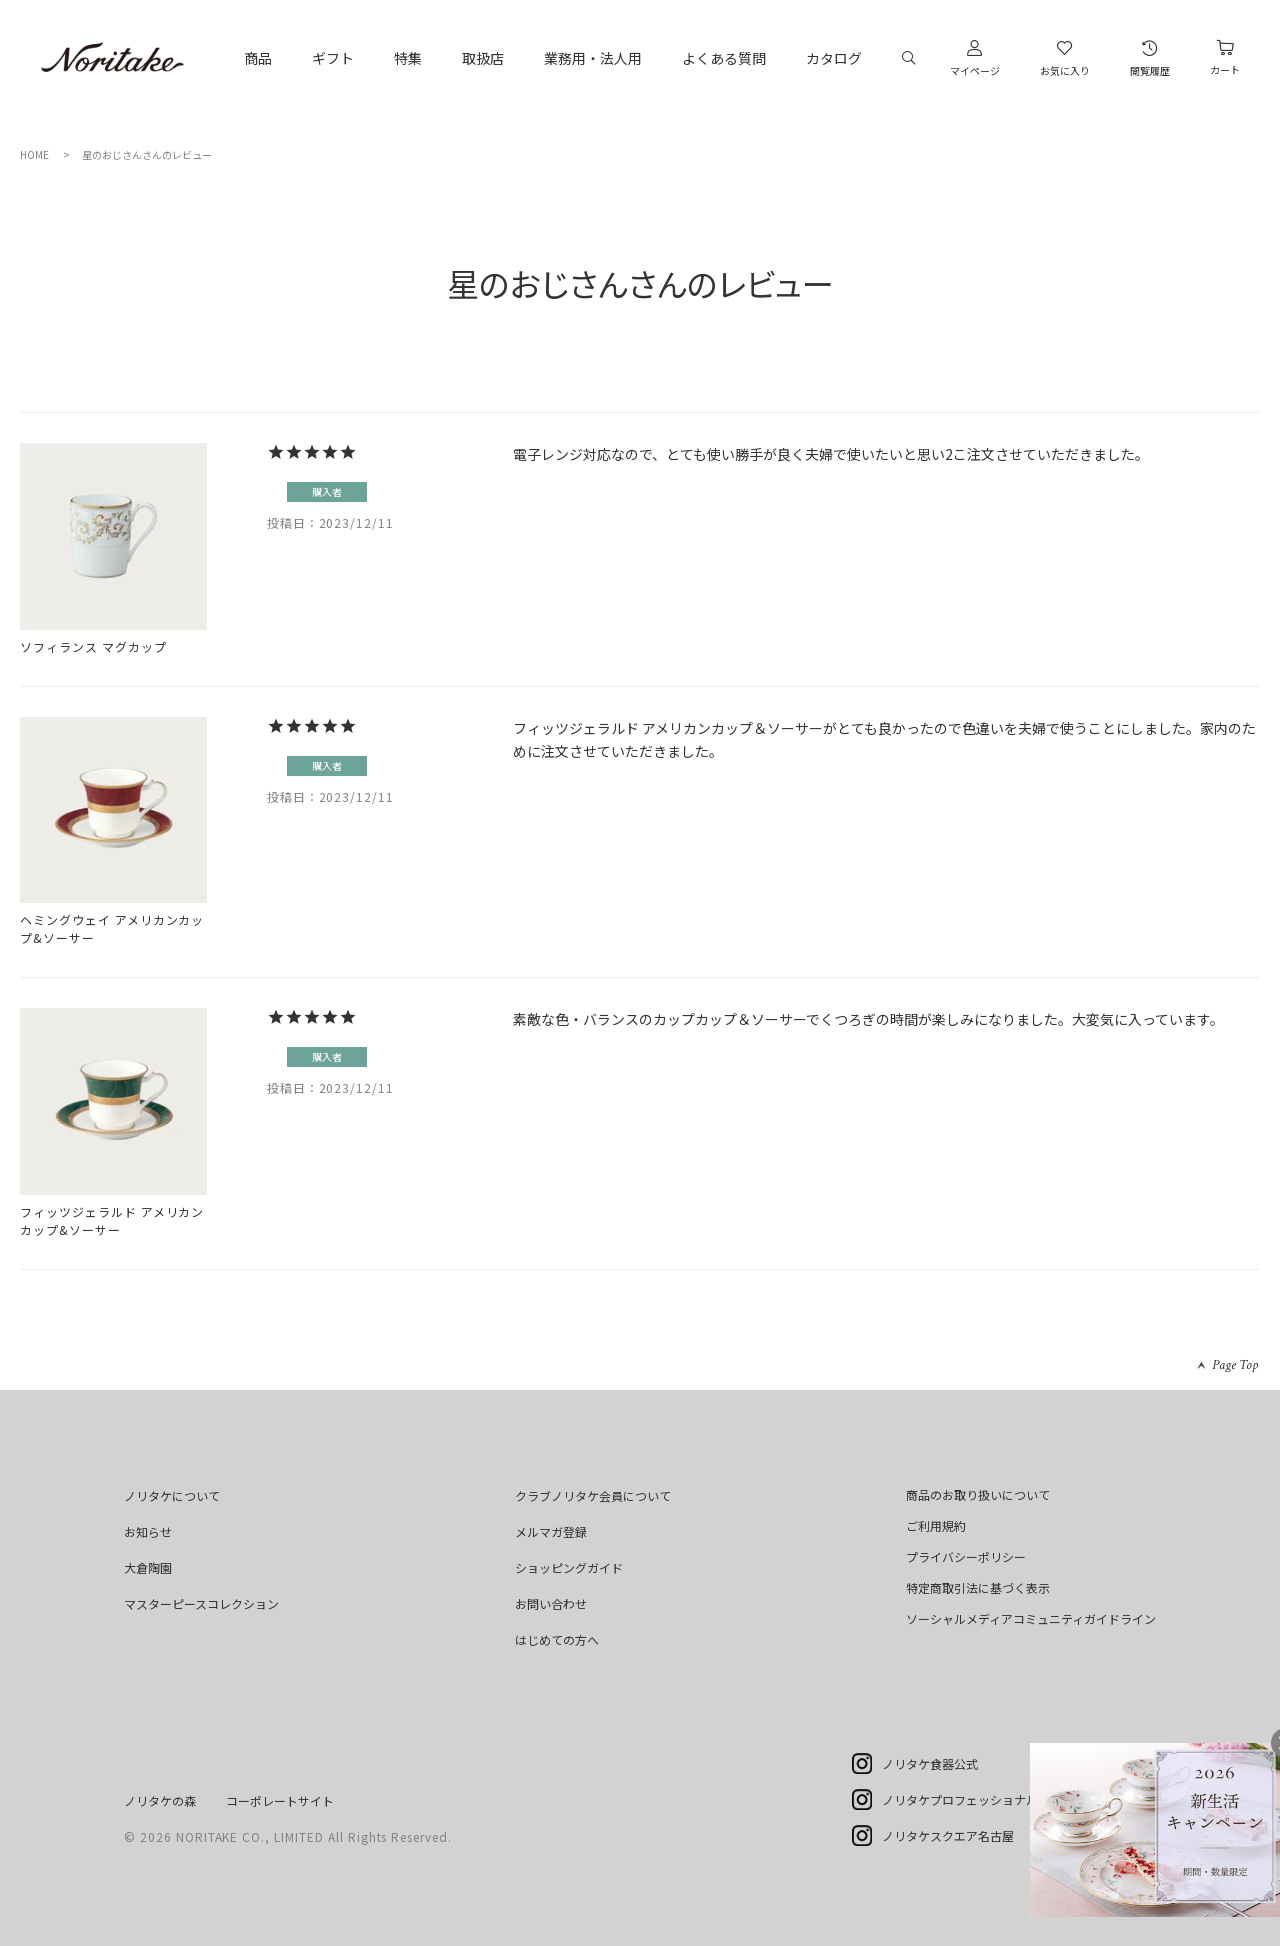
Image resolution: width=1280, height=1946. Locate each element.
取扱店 (483, 58)
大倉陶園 (148, 1567)
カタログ (834, 58)
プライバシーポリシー (966, 1556)
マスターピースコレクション (201, 1603)
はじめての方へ (557, 1639)
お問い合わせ (551, 1603)
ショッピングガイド (569, 1567)
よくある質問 (724, 58)
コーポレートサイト (280, 1800)
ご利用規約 (936, 1525)
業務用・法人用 (593, 58)
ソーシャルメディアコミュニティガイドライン (1031, 1618)
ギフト (333, 58)
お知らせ (148, 1531)
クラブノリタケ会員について (593, 1495)
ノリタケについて (172, 1495)
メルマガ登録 (551, 1531)
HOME (34, 154)
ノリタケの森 (160, 1800)
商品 (258, 58)
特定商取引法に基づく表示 (978, 1587)
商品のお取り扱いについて (978, 1494)
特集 (408, 58)
